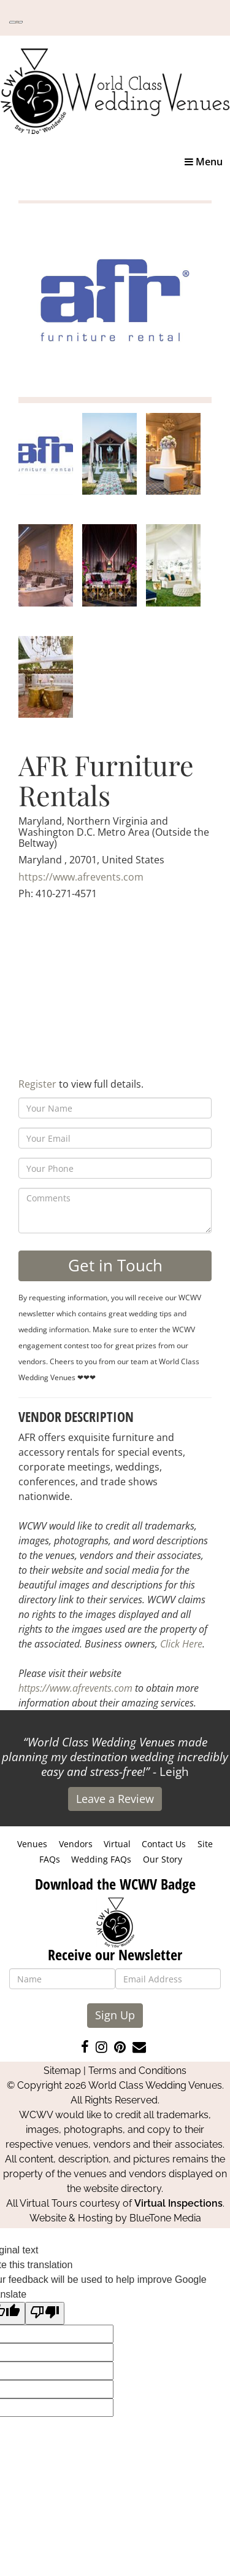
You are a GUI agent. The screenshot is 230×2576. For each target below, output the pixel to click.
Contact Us (164, 1844)
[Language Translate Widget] (16, 22)
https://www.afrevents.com (81, 877)
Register (37, 1084)
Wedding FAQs (101, 1859)
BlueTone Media (165, 2218)
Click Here (181, 1644)
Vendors (76, 1844)
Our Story (162, 1859)
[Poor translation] (44, 2313)
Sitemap (62, 2070)
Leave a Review (115, 1798)
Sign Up (115, 2015)
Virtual (117, 1844)
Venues (32, 1844)
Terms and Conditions (137, 2070)
